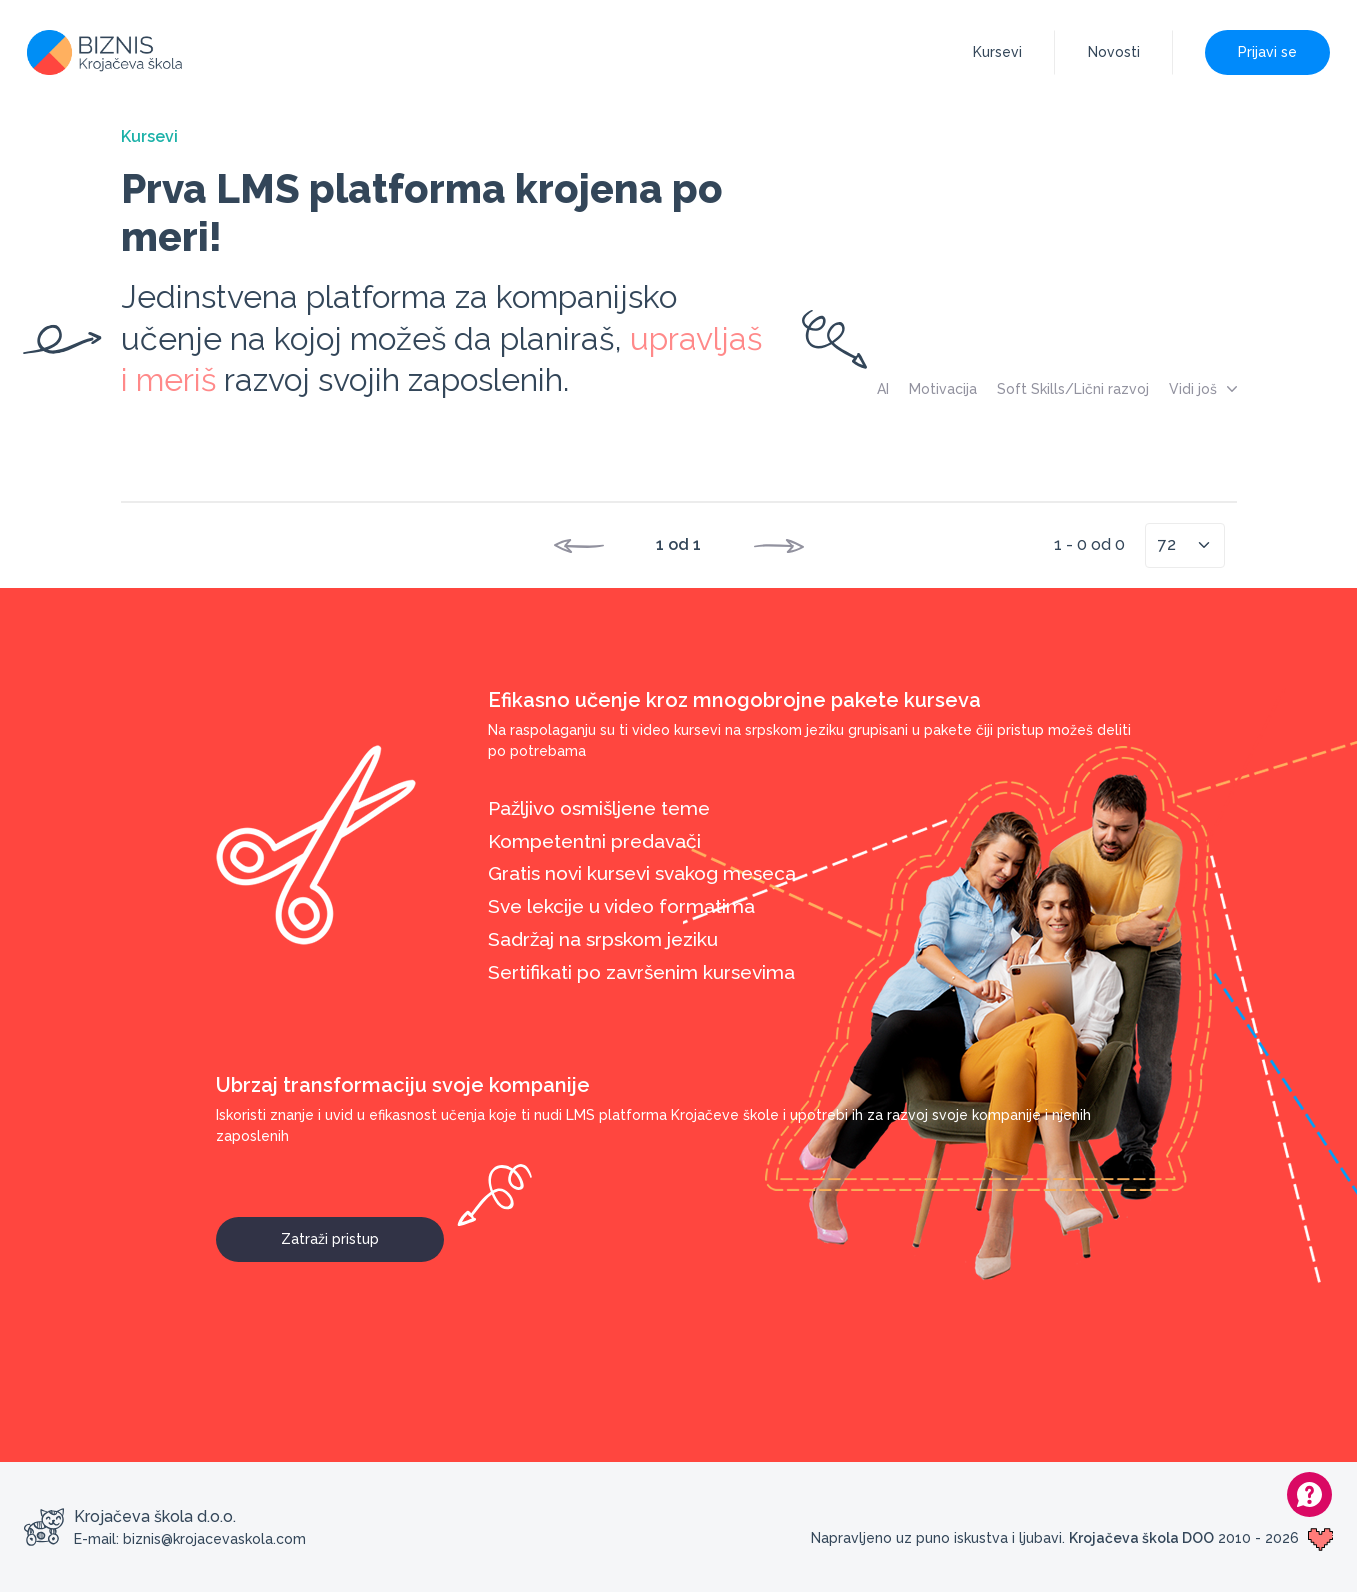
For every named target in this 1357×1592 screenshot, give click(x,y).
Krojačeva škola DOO (1141, 1538)
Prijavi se (1267, 52)
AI (883, 389)
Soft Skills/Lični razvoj (1073, 389)
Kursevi (997, 52)
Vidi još (1203, 389)
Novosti (1114, 52)
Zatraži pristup (362, 1232)
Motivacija (943, 389)
